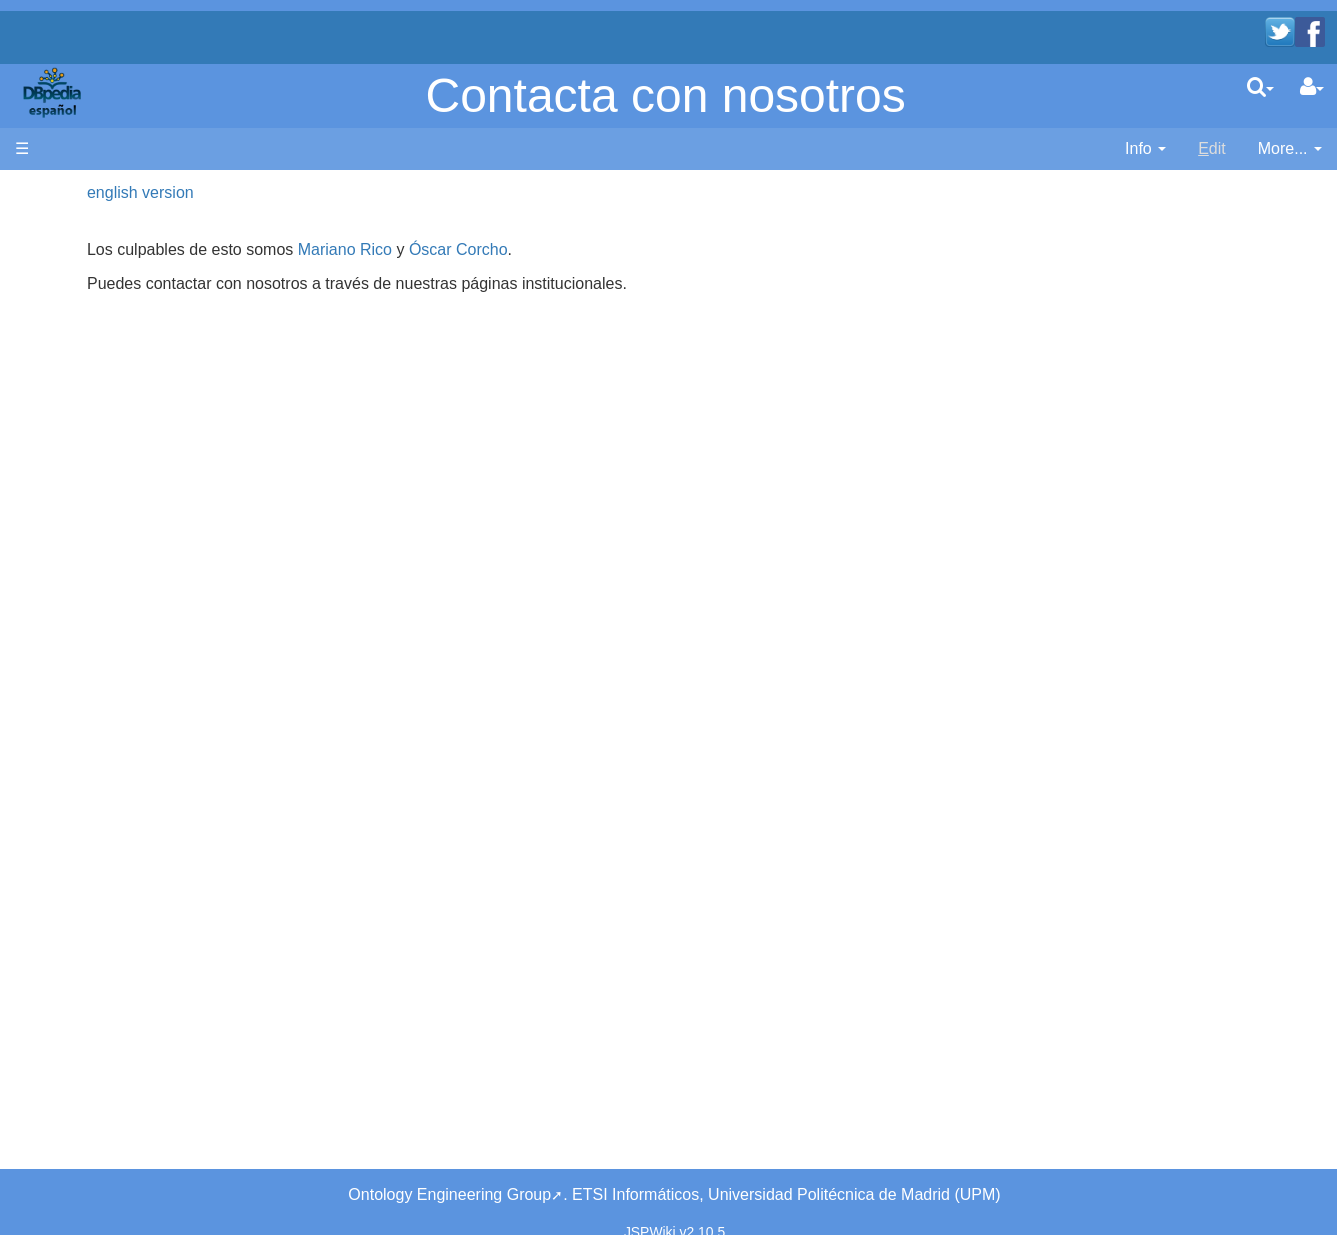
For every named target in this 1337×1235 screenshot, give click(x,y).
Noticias (83, 294)
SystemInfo (95, 624)
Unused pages (106, 555)
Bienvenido (94, 249)
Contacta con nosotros (666, 95)
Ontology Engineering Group (449, 1171)
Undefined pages (115, 578)
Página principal (72, 192)
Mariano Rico (559, 249)
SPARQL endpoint (119, 385)
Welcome (88, 272)
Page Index (95, 601)
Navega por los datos (130, 419)
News (145, 294)
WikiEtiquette (101, 532)
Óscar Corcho (672, 249)
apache (54, 92)
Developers (95, 351)
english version (355, 192)
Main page (52, 215)
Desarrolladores (111, 328)
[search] (1260, 87)
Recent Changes (114, 509)
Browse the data (113, 442)
